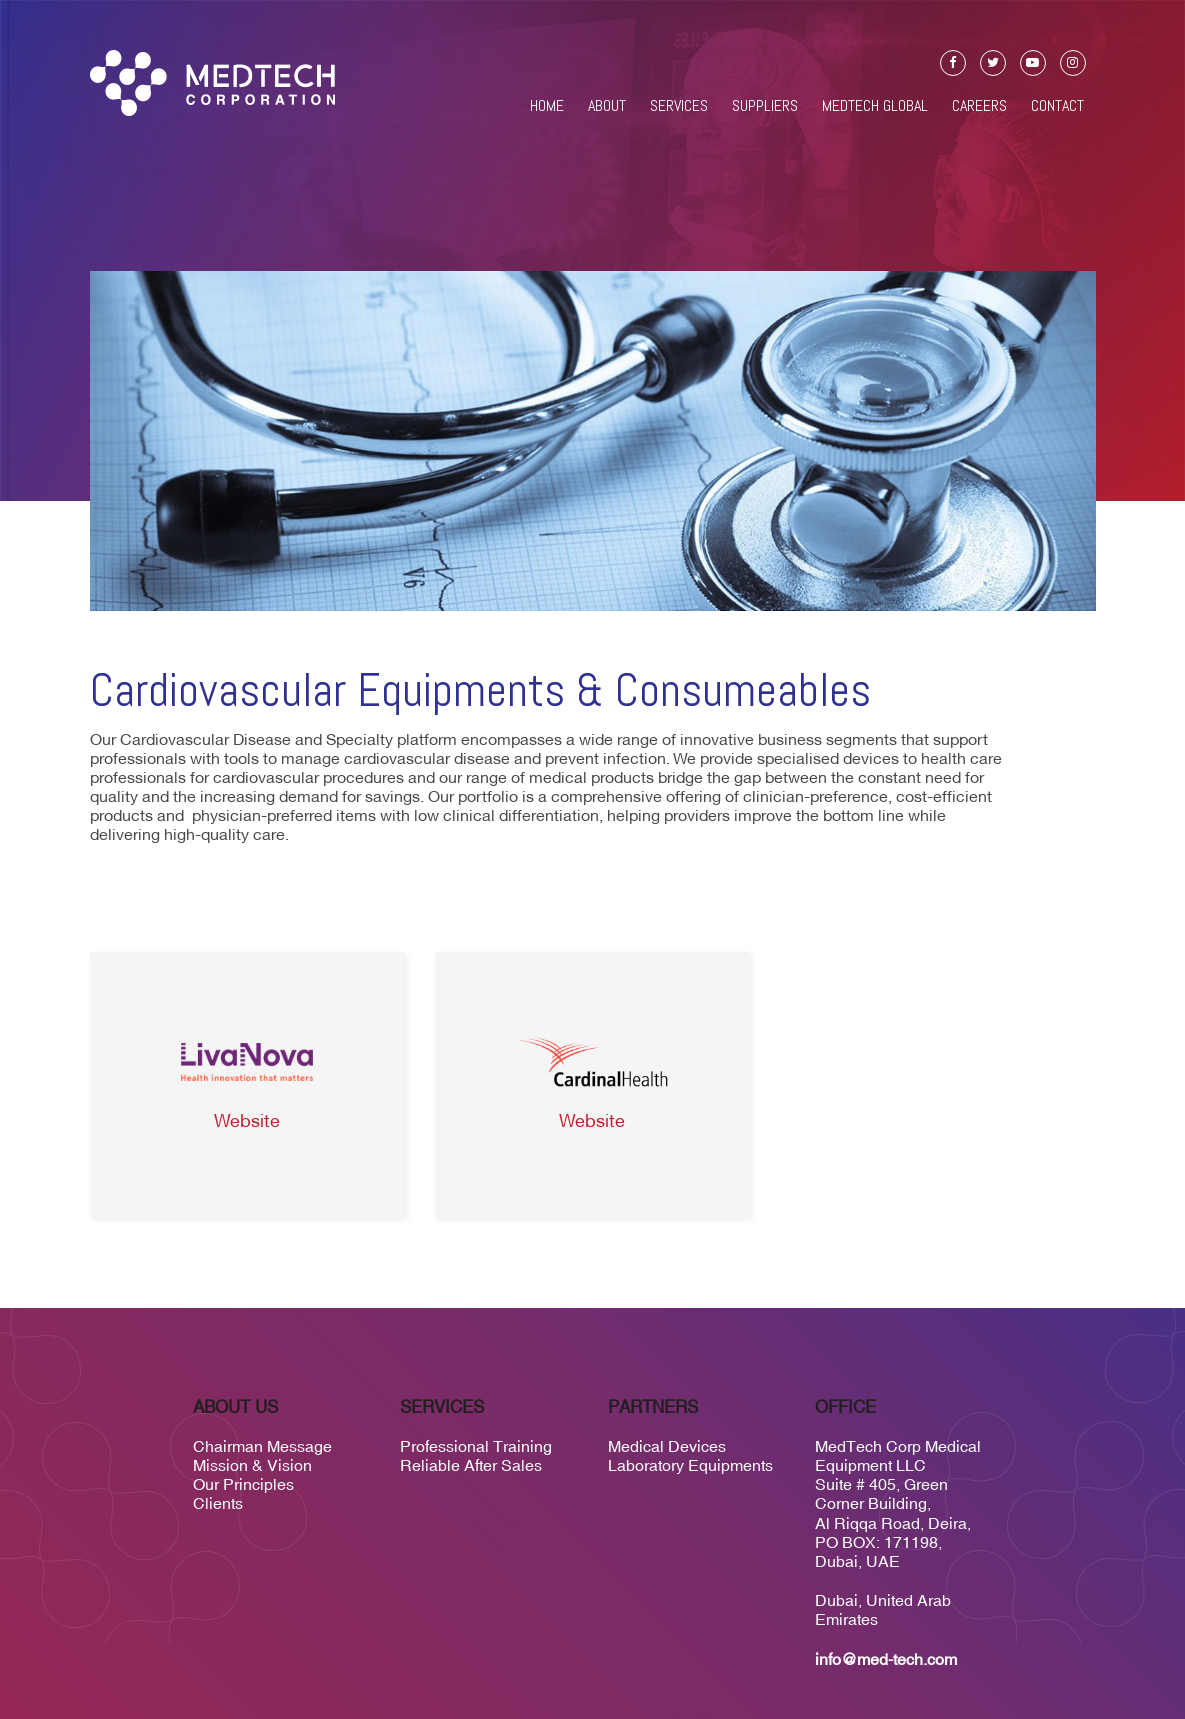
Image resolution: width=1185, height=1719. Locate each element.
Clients (218, 1503)
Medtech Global (875, 106)
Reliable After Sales (471, 1465)
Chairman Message (262, 1446)
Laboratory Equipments (690, 1465)
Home (547, 106)
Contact (1057, 106)
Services (679, 106)
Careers (979, 106)
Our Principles (243, 1484)
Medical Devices (667, 1446)
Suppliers (765, 106)
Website (247, 1122)
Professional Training (476, 1446)
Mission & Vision (252, 1465)
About (607, 106)
